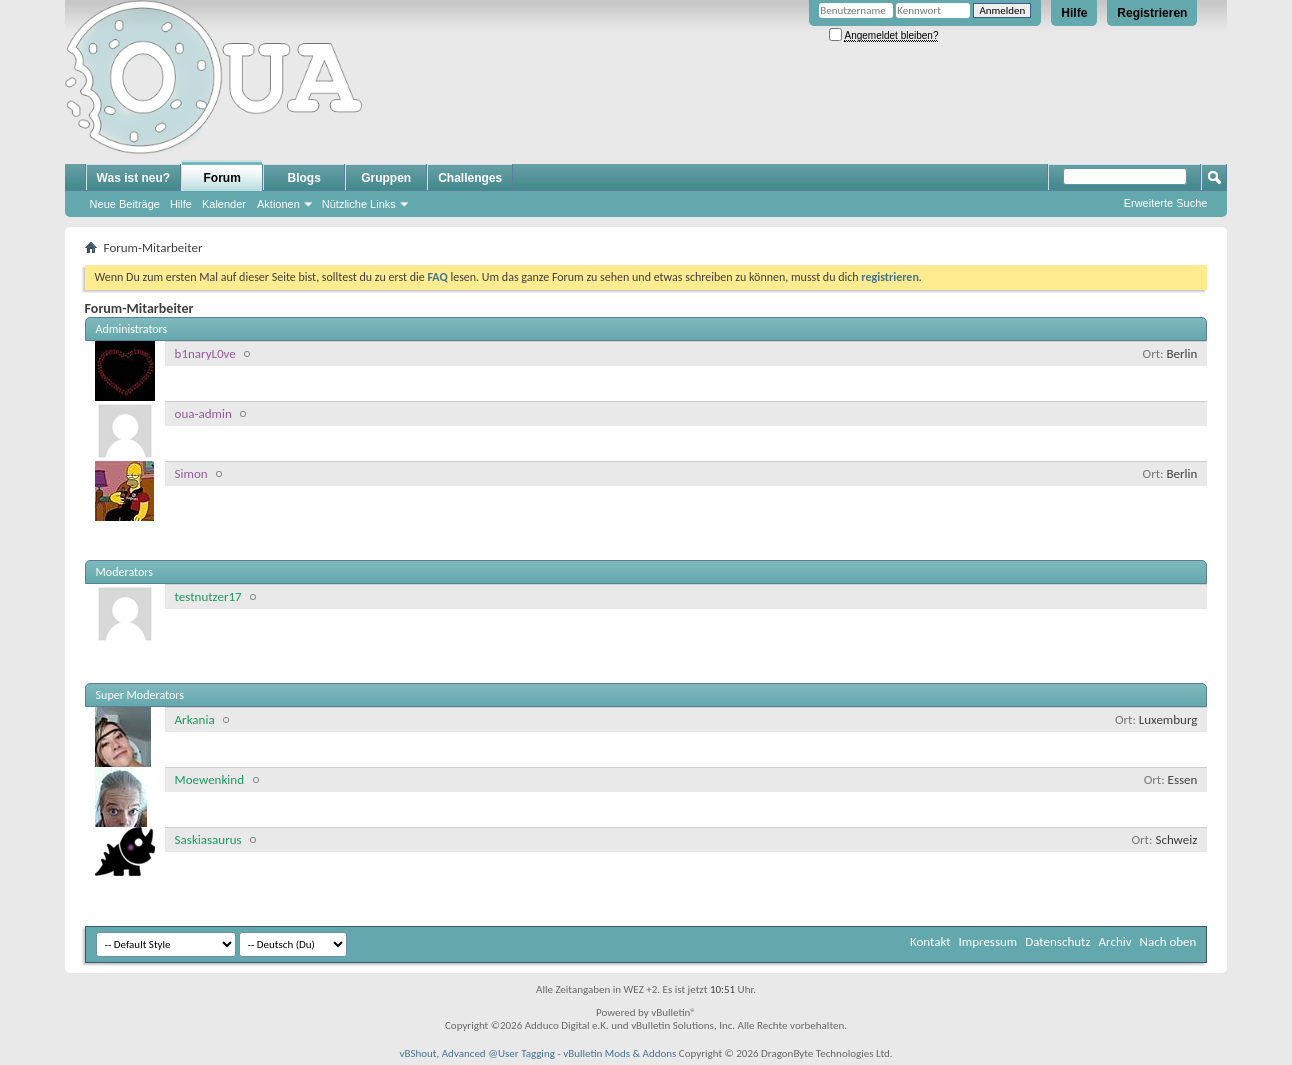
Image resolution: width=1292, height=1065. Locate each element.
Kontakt (930, 941)
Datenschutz (1057, 941)
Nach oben (1168, 941)
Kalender (224, 204)
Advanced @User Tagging (498, 1053)
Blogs (304, 178)
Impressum (988, 941)
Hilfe (1074, 13)
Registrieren (1152, 13)
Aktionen (278, 204)
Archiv (1115, 941)
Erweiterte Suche (1166, 203)
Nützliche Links (359, 204)
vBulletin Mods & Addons (619, 1053)
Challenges (470, 178)
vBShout (417, 1053)
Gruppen (386, 178)
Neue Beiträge (125, 204)
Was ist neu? (134, 178)
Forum (222, 178)
